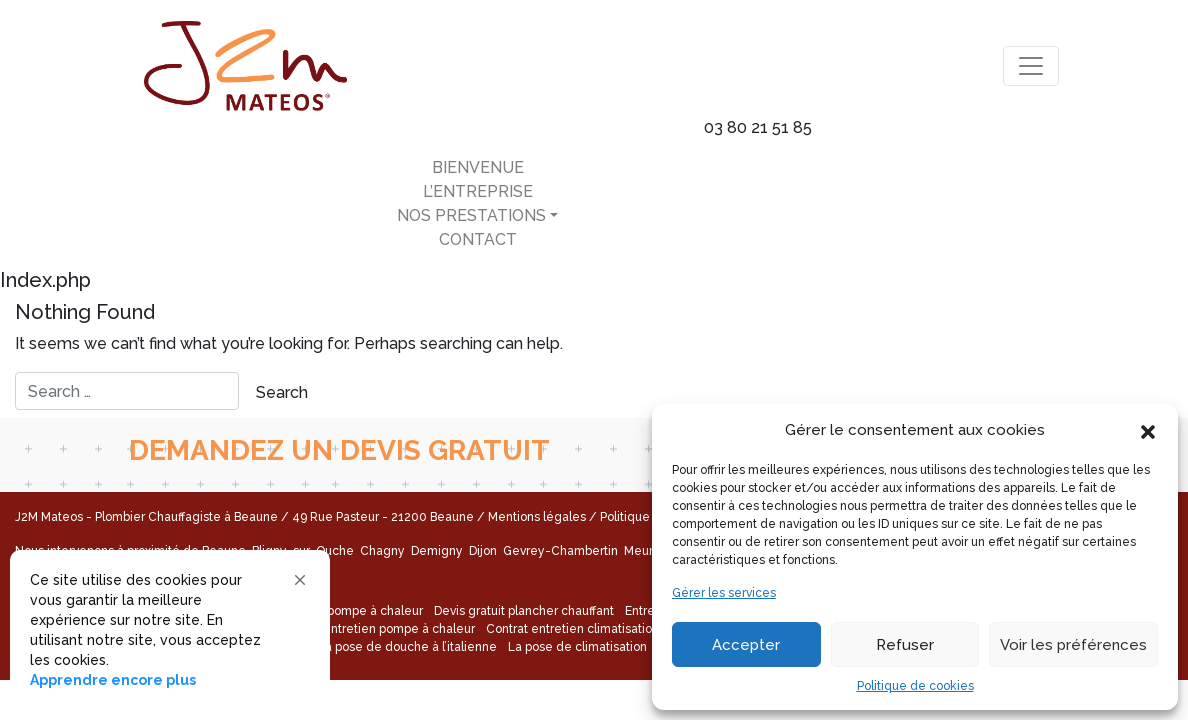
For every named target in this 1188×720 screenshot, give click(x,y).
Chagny (384, 551)
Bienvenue (478, 167)
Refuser (905, 645)
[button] (1148, 430)
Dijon (484, 551)
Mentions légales (537, 517)
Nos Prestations (471, 215)
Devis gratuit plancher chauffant (524, 611)
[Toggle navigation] (1031, 66)
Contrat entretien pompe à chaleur (376, 629)
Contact (478, 239)
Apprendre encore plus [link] (113, 680)
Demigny (438, 551)
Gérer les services (724, 593)
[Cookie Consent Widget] (170, 630)
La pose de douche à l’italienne (407, 647)
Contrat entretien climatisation (572, 629)
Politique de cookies (915, 686)
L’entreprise (478, 191)
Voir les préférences (1073, 645)
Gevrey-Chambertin (562, 551)
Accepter (746, 645)
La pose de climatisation (577, 647)
